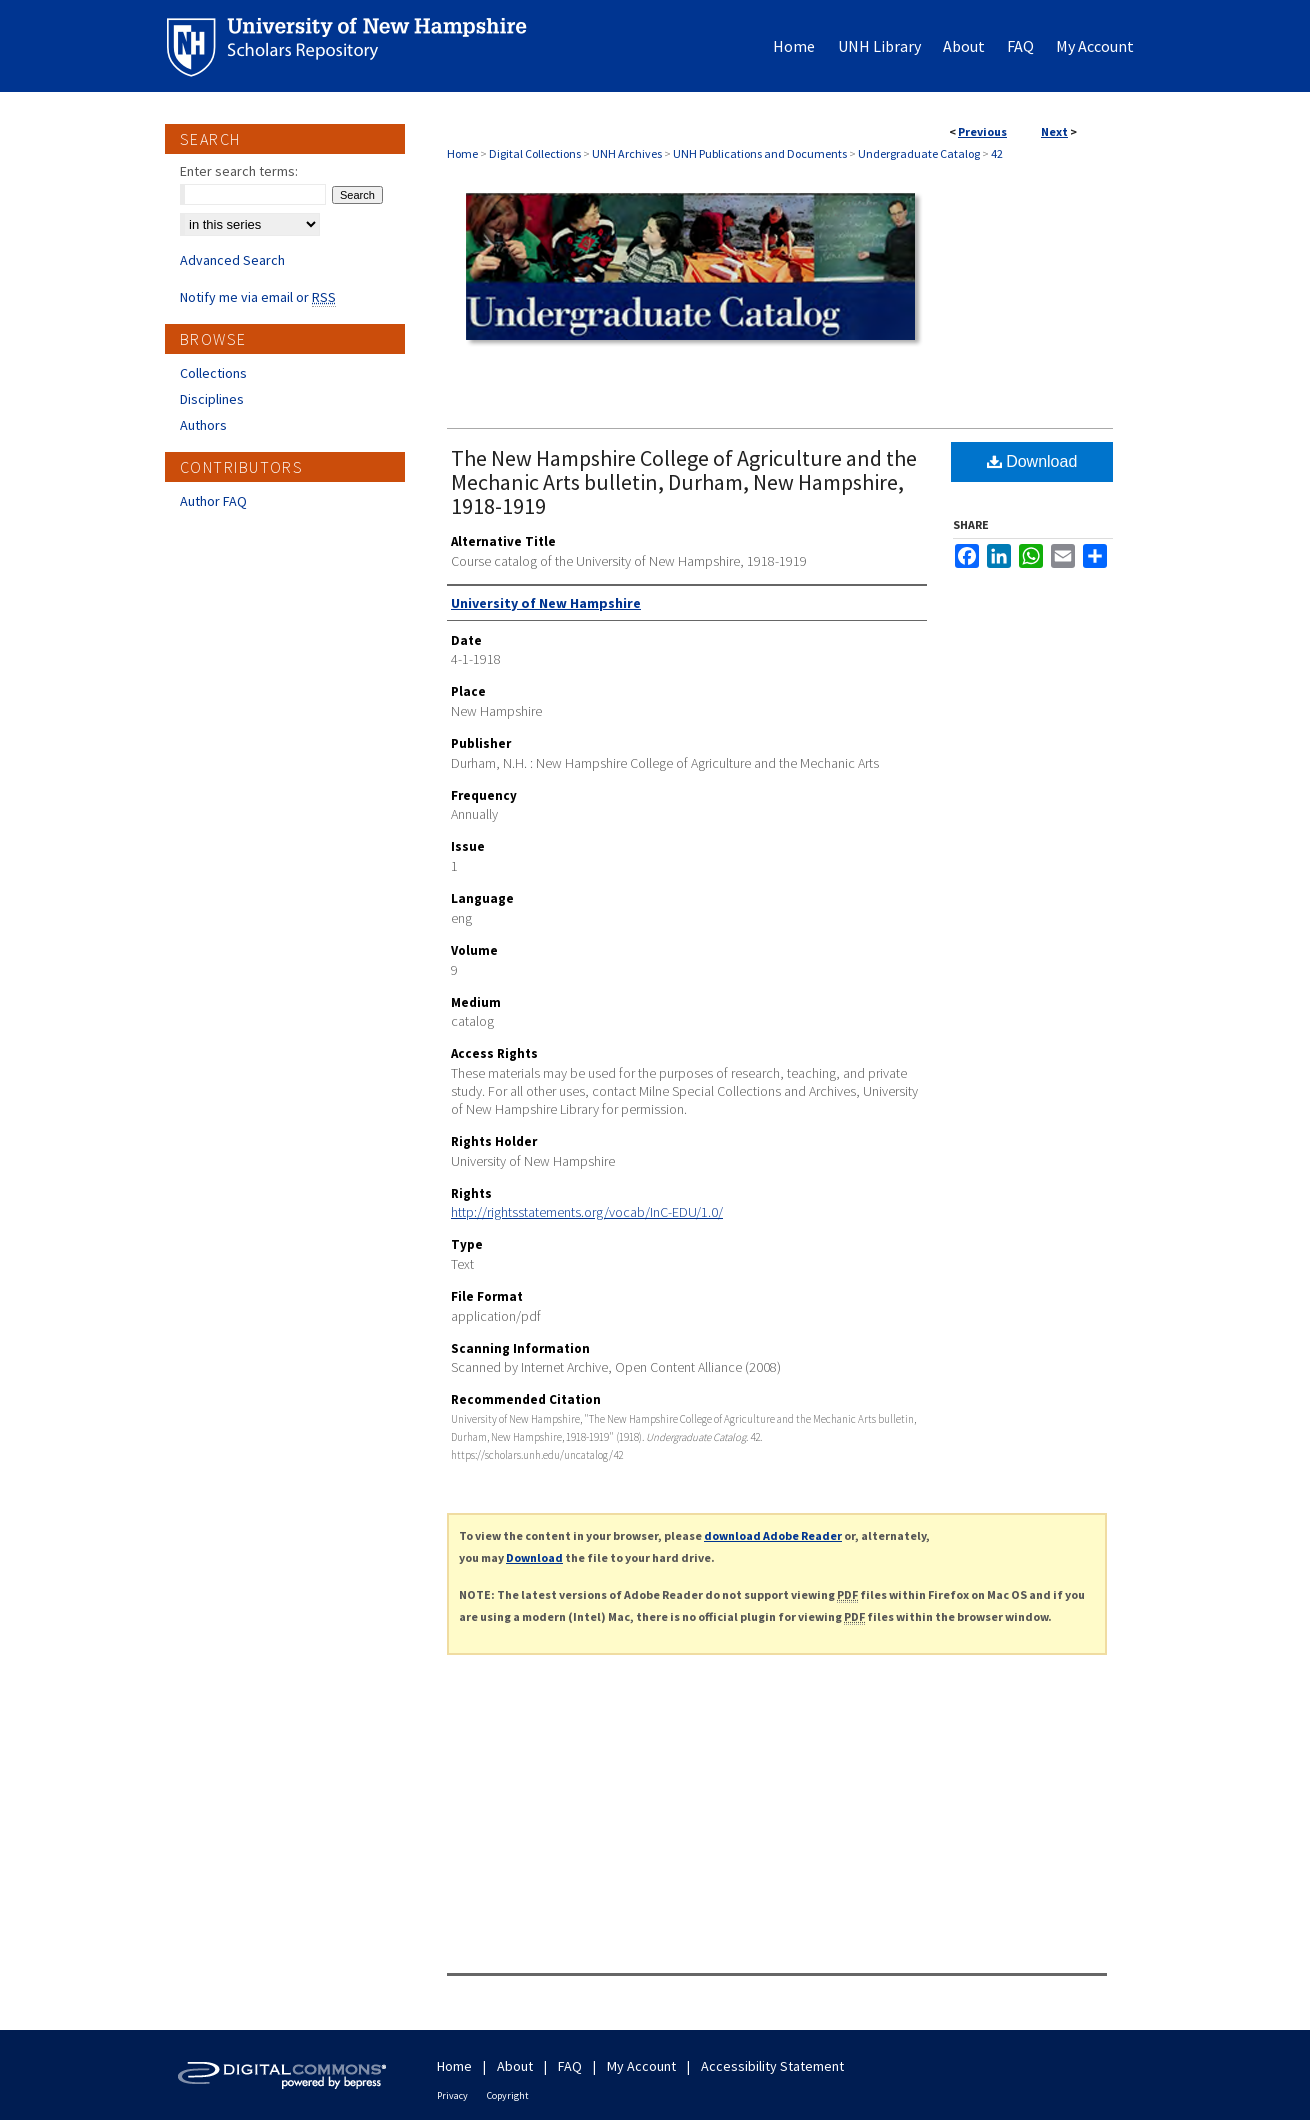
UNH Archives (627, 153)
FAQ (570, 2066)
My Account (641, 2066)
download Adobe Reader (773, 1535)
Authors (203, 425)
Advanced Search (232, 260)
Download (1032, 461)
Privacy (452, 2095)
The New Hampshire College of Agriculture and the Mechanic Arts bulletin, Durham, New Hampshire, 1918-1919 (684, 482)
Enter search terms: (239, 171)
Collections (213, 373)
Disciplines (212, 399)
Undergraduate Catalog (919, 153)
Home (462, 153)
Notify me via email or (258, 297)
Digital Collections (535, 153)
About (515, 2066)
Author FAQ (213, 501)
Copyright (508, 2095)
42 (997, 153)
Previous (982, 131)
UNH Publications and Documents (760, 153)
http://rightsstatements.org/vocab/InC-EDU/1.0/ (587, 1212)
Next (1054, 131)
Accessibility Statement (772, 2066)
